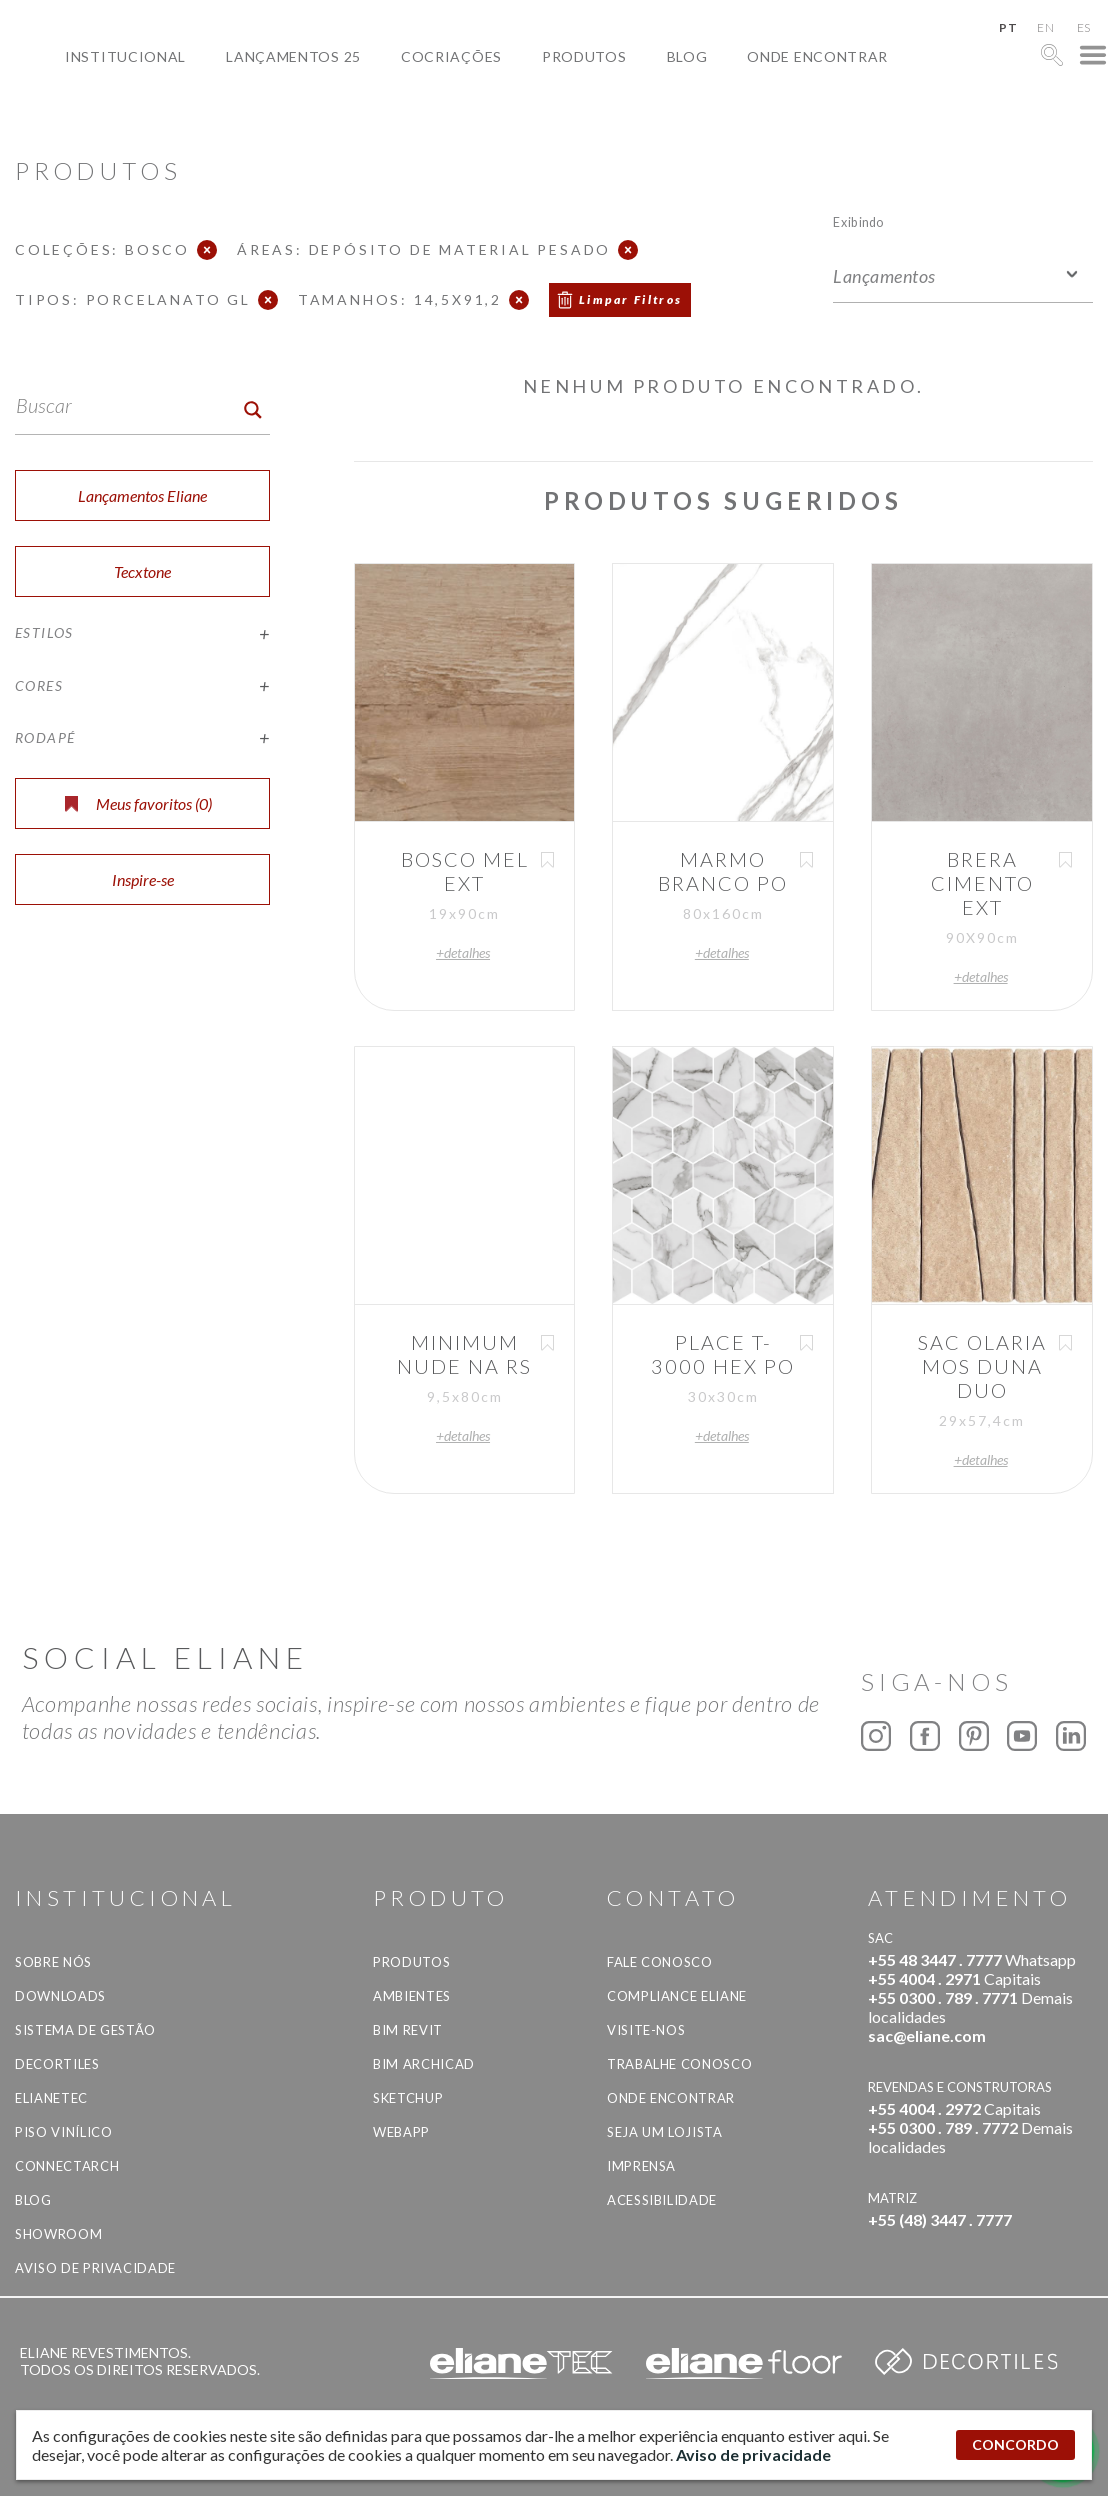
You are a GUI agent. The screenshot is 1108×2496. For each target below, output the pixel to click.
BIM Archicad (424, 2064)
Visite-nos (646, 2030)
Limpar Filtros (631, 299)
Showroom (58, 2234)
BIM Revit (408, 2030)
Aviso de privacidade (95, 2268)
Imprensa (641, 2166)
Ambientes (412, 1996)
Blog (687, 56)
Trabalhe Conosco (679, 2064)
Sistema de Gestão (85, 2030)
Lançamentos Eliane (142, 495)
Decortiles (57, 2064)
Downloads (60, 1996)
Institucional (125, 56)
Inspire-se (143, 879)
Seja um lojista (665, 2132)
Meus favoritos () (138, 803)
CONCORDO (1015, 2444)
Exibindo (858, 221)
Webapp (401, 2132)
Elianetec (51, 2098)
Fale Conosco (660, 1962)
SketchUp (408, 2098)
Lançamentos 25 (293, 56)
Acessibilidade (662, 2200)
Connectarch (67, 2166)
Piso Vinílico (63, 2132)
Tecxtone (142, 571)
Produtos (584, 56)
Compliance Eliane (677, 1996)
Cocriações (451, 56)
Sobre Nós (53, 1962)
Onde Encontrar (817, 56)
